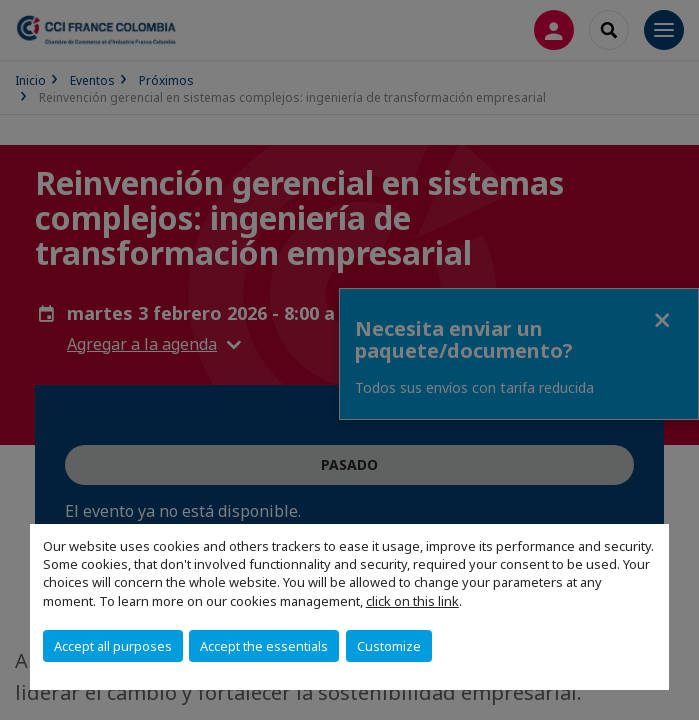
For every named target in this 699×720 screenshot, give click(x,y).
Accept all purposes (113, 646)
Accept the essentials (264, 646)
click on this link (412, 601)
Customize (389, 646)
